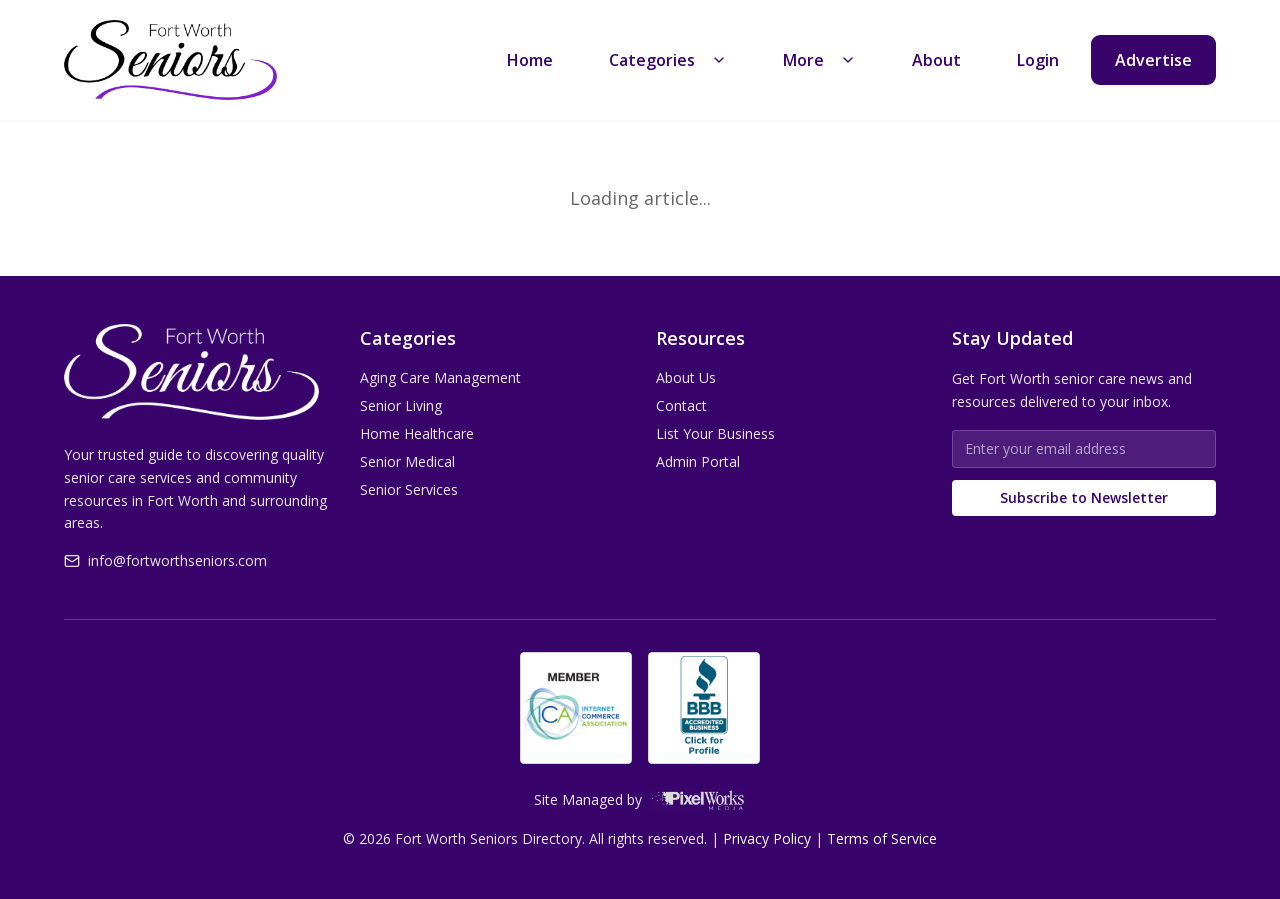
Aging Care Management (440, 377)
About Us (686, 377)
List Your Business (715, 433)
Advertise (1153, 60)
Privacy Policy (767, 838)
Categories (668, 60)
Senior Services (409, 489)
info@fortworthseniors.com (165, 560)
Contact (681, 405)
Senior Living (401, 405)
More (819, 60)
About (936, 60)
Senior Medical (407, 461)
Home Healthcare (417, 433)
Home (530, 60)
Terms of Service (882, 838)
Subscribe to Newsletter (1084, 497)
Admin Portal (698, 461)
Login (1038, 60)
